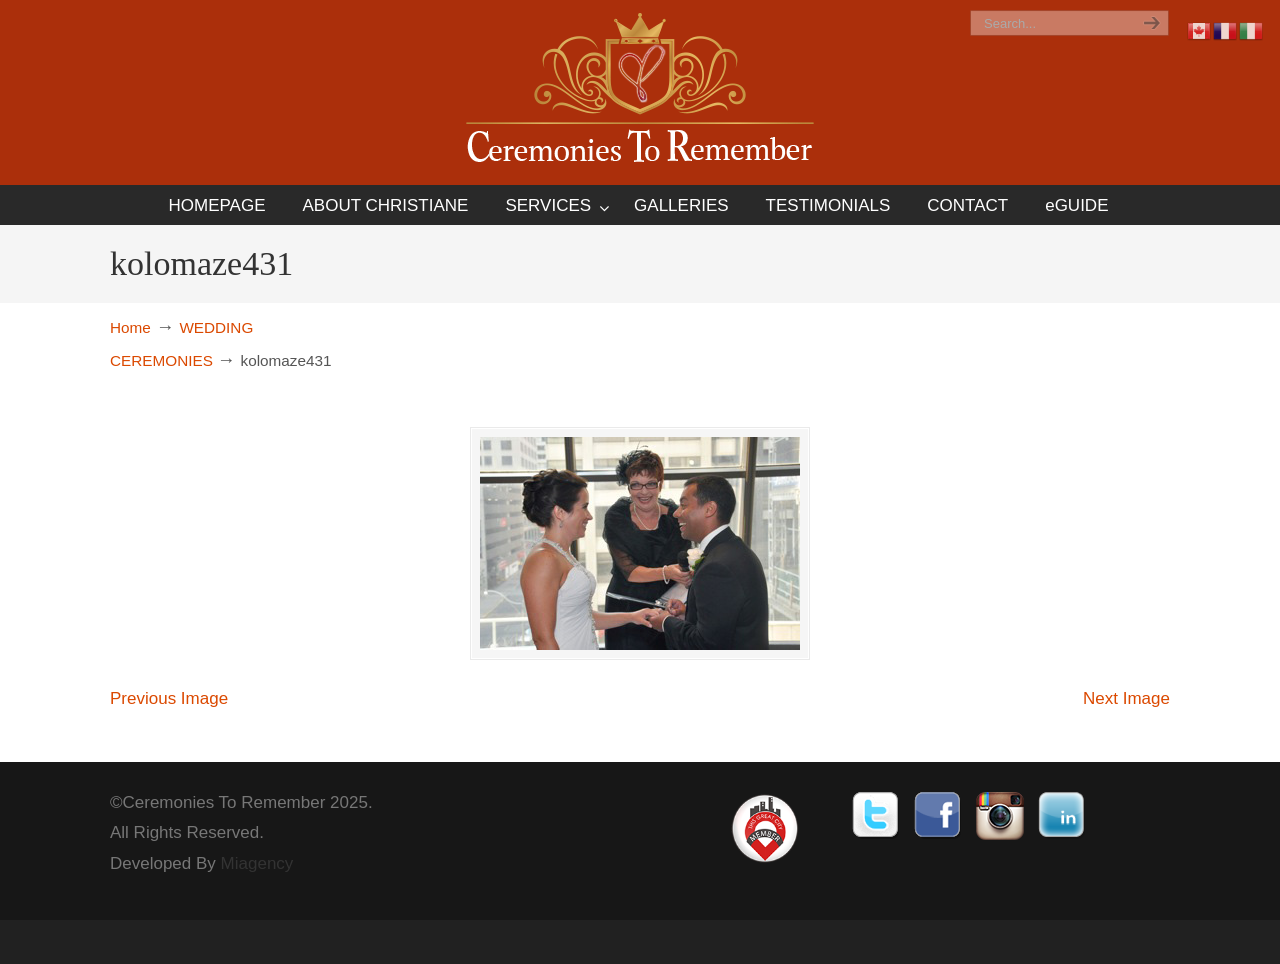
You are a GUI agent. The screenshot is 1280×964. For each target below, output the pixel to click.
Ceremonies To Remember (640, 91)
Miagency (257, 863)
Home (130, 327)
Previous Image (169, 698)
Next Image (1126, 698)
